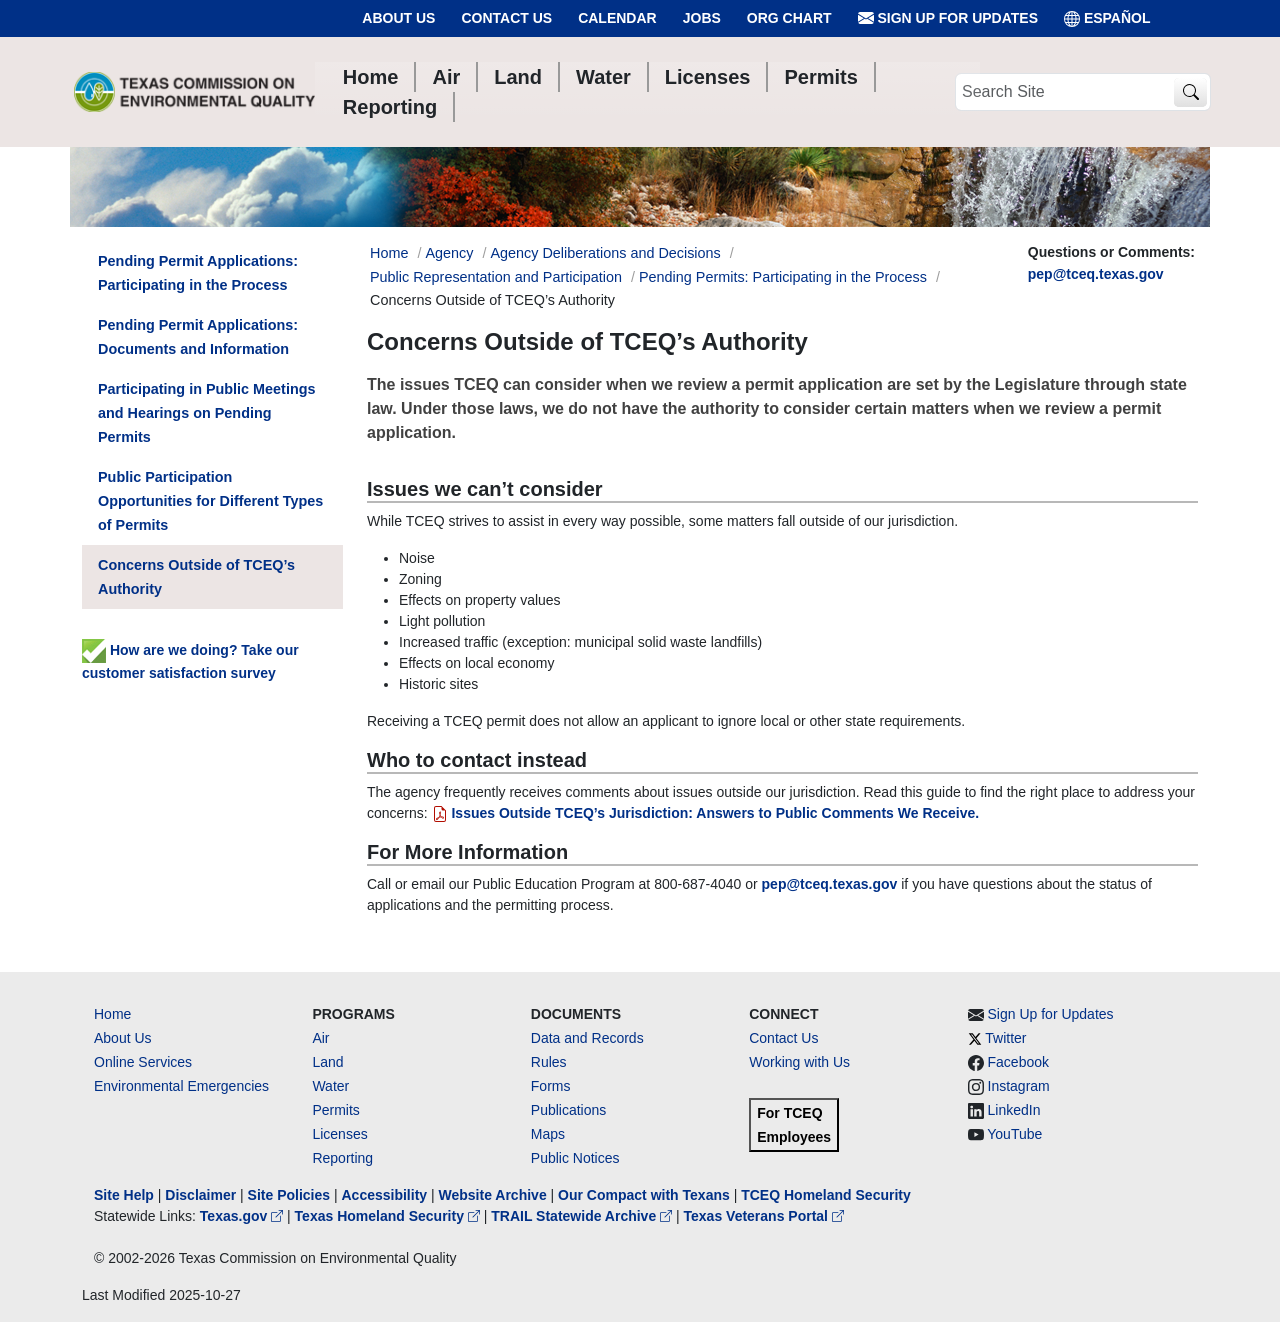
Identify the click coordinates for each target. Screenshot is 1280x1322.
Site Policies (289, 1195)
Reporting (342, 1158)
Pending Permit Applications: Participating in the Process (198, 273)
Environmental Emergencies (181, 1086)
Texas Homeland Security (389, 1216)
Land (327, 1062)
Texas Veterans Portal (764, 1216)
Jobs (702, 18)
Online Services (143, 1062)
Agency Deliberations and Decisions (605, 253)
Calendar (617, 18)
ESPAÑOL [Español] (1107, 18)
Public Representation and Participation (496, 277)
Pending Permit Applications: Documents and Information (198, 337)
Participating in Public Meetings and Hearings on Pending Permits (207, 413)
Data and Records (587, 1038)
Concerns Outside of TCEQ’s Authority (196, 577)
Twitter (1005, 1038)
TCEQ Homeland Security (826, 1195)
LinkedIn (1014, 1110)
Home (112, 1014)
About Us (398, 18)
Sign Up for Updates (948, 18)
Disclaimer (200, 1195)
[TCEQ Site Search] (1190, 92)
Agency (449, 253)
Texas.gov (243, 1216)
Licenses (339, 1134)
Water (330, 1086)
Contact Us (506, 18)
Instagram (1019, 1086)
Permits (335, 1110)
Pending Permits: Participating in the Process (783, 277)
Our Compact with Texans (644, 1195)
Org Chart (789, 18)
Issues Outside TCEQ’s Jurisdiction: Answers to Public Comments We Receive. (706, 813)
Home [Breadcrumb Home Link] (389, 253)
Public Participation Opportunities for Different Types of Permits (210, 501)
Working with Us (799, 1062)
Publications (569, 1110)
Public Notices (575, 1158)
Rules (549, 1062)
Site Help (124, 1195)
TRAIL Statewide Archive (583, 1216)
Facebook (1018, 1062)
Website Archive (493, 1195)
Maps (548, 1134)
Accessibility (386, 1195)
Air (320, 1038)
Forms (551, 1086)
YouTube (1014, 1134)
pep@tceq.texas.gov (1096, 274)
